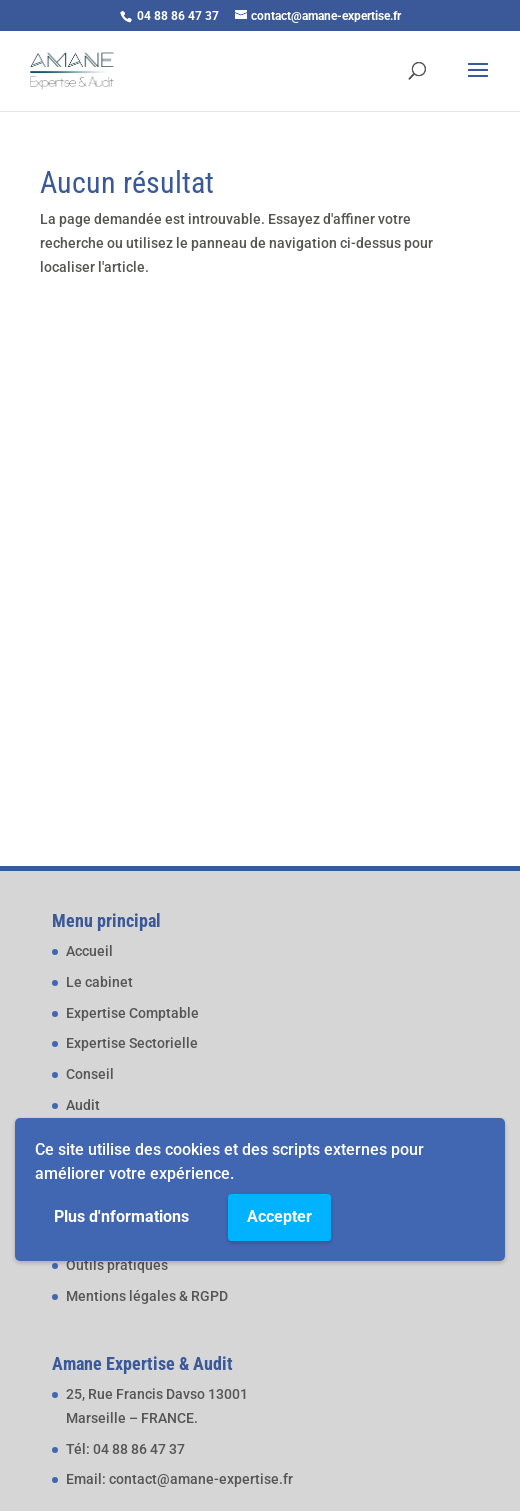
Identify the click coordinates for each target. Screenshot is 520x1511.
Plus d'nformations (121, 1216)
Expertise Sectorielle (132, 1043)
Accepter (279, 1216)
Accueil (89, 951)
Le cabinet (99, 982)
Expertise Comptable (132, 1013)
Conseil (90, 1074)
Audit (83, 1105)
